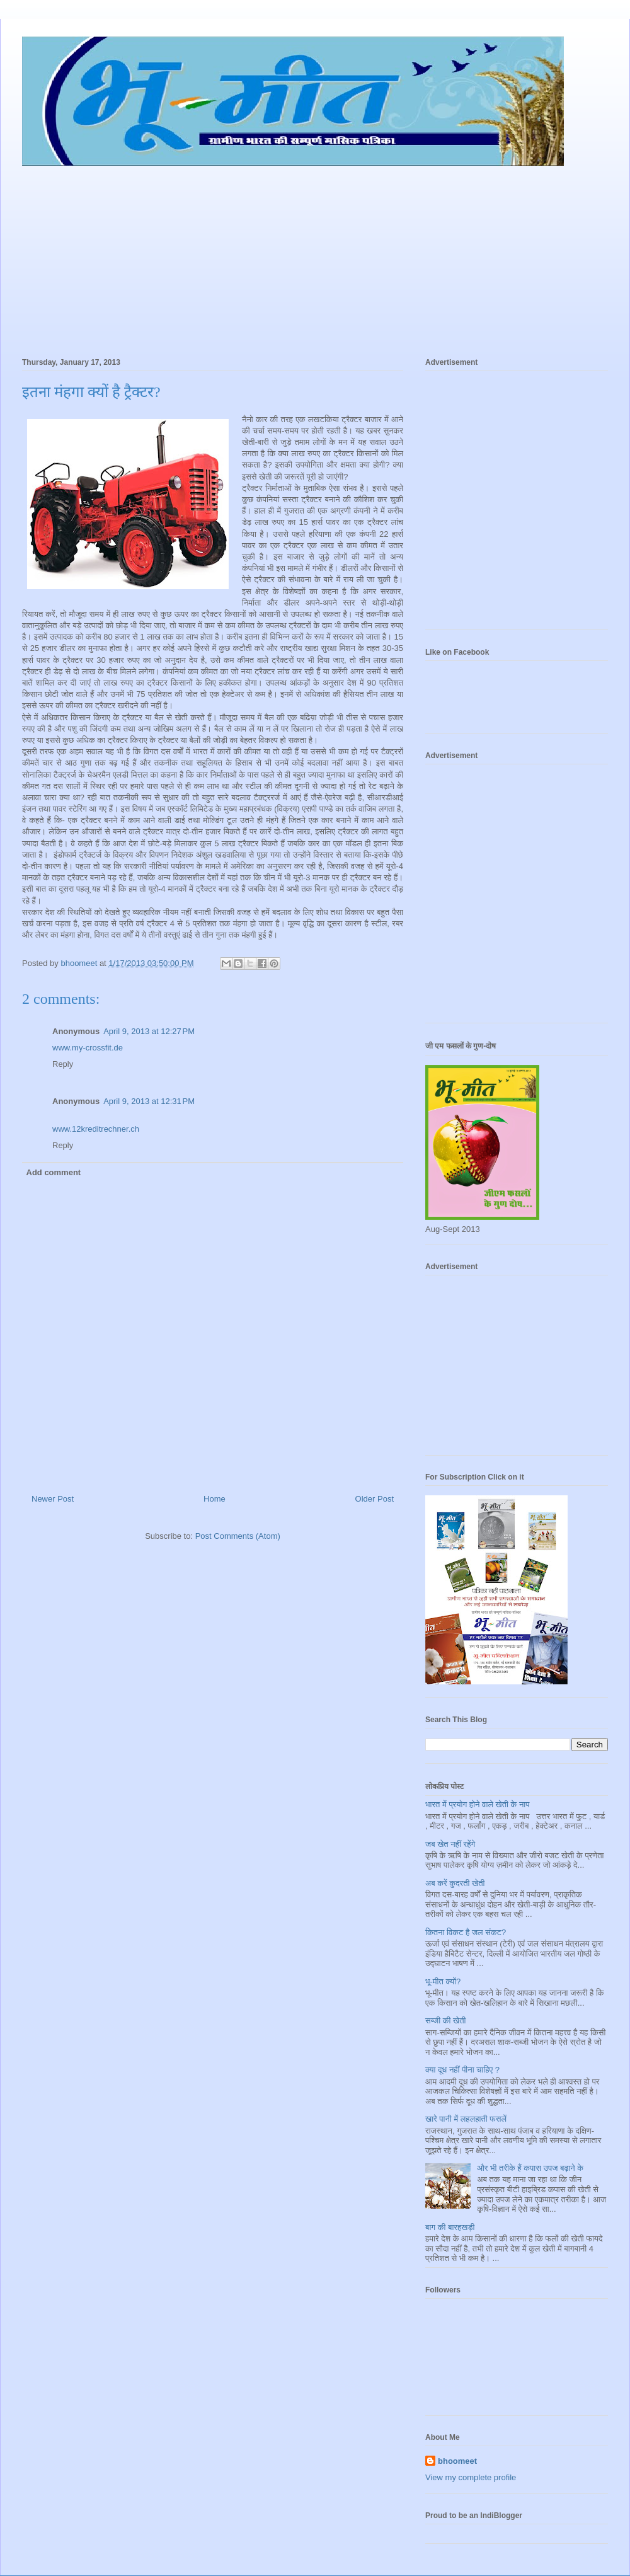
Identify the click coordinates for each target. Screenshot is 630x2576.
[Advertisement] (315, 256)
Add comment (53, 1172)
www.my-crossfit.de (87, 1047)
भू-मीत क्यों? (443, 1981)
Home (214, 1499)
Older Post (374, 1499)
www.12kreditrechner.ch (95, 1129)
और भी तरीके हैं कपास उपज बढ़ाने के (530, 2168)
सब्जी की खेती (445, 2020)
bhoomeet (457, 2461)
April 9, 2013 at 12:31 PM (149, 1101)
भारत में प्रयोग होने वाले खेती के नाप (477, 1804)
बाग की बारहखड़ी (449, 2227)
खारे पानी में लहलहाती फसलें (466, 2119)
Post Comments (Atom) (237, 1536)
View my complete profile (470, 2477)
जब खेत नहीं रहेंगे (450, 1844)
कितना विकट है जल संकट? (465, 1932)
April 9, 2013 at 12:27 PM (149, 1031)
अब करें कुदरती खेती (455, 1883)
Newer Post (53, 1499)
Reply (62, 1064)
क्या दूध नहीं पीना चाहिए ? (462, 2069)
